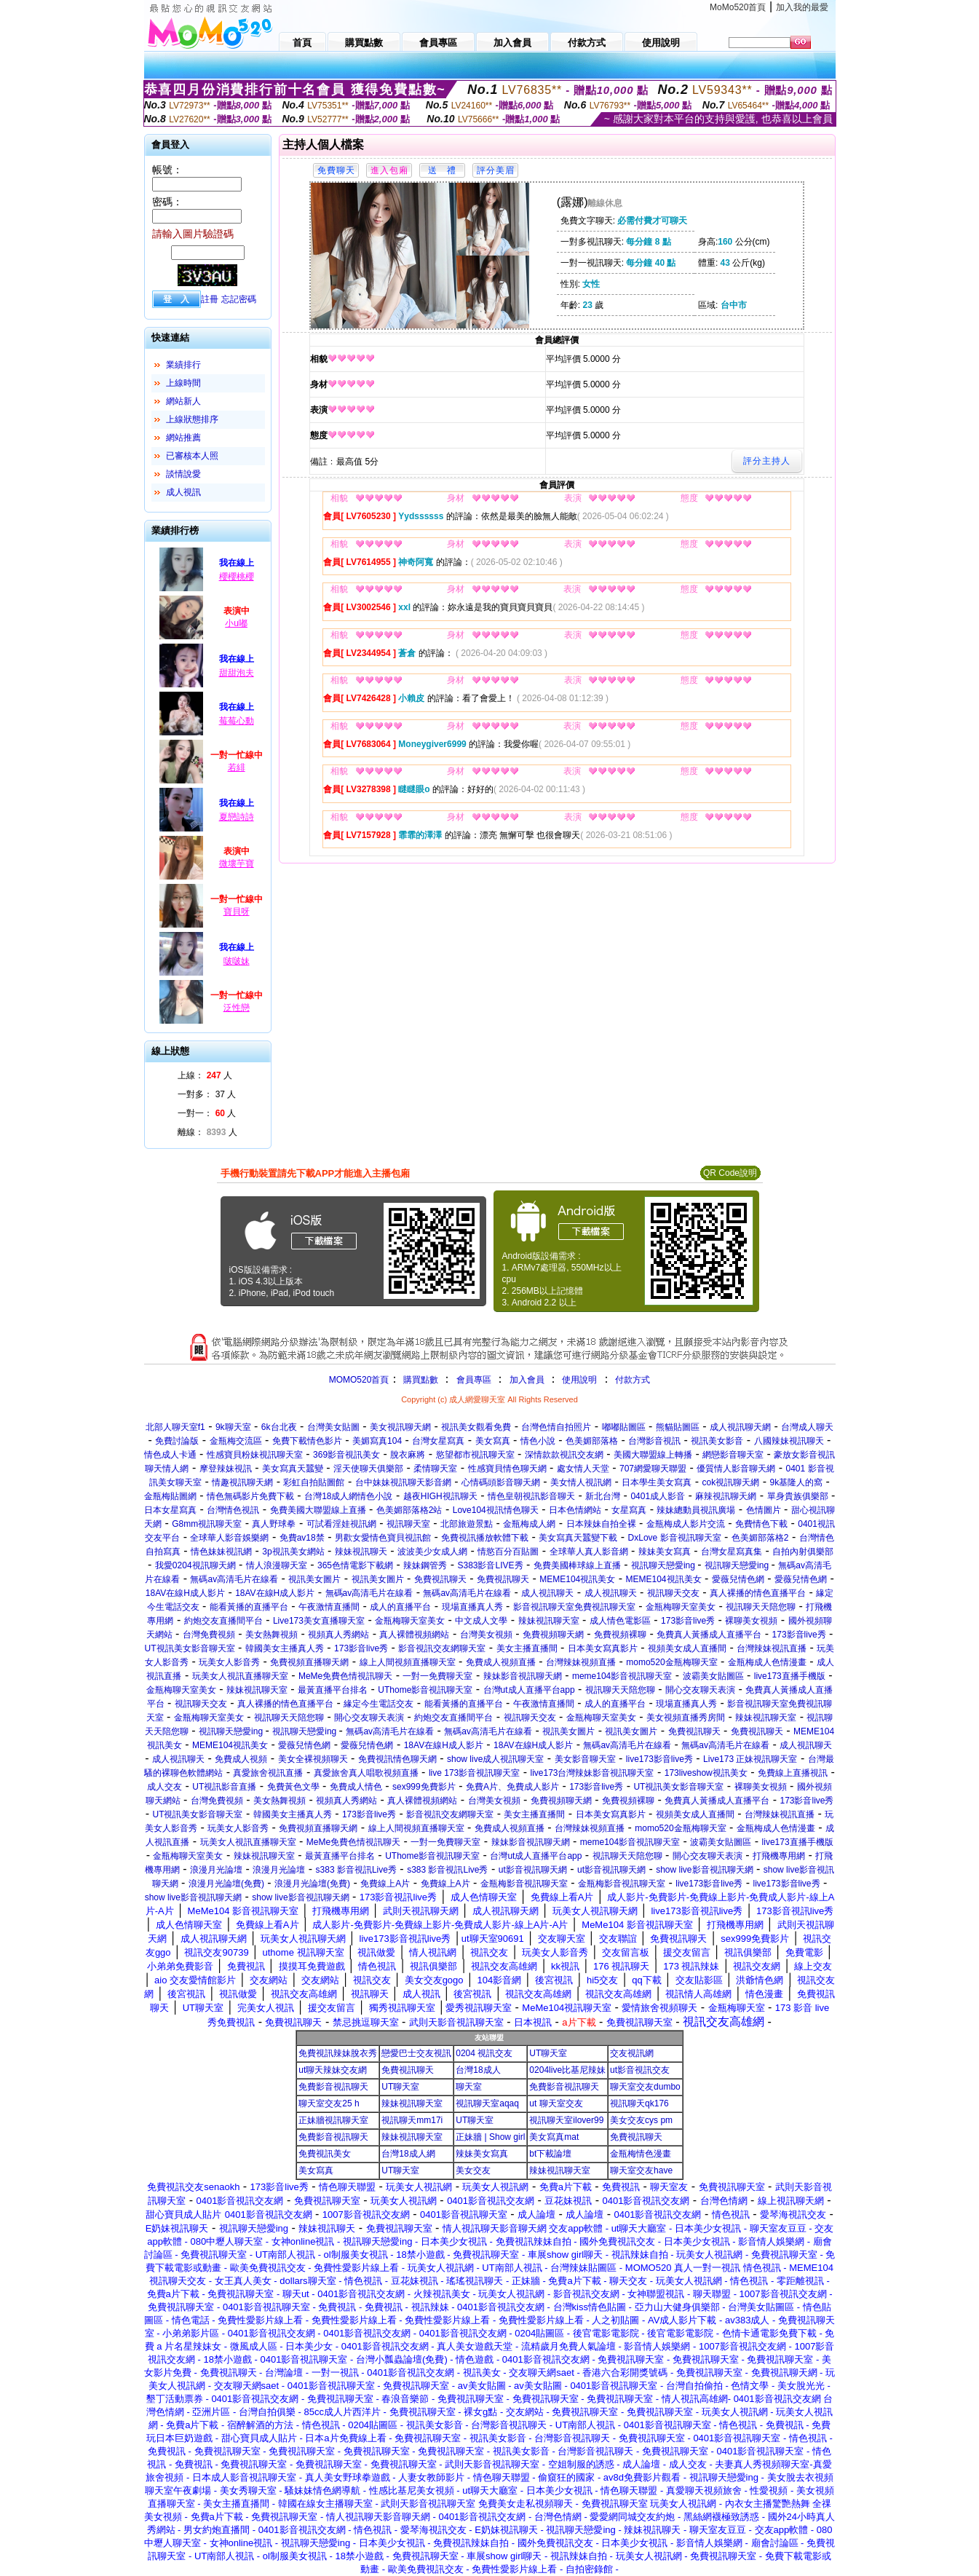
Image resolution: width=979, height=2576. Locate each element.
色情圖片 (763, 1510)
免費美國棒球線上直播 (577, 1565)
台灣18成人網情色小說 (348, 1496)
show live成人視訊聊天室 (495, 1759)
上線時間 (183, 383)
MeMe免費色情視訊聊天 (345, 1676)
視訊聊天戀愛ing (664, 1565)
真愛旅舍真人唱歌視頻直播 (366, 1773)
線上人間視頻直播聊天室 (408, 1662)
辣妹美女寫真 (664, 1551)
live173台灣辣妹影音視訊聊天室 (592, 1773)
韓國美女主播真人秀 (284, 1648)
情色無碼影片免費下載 (250, 1496)
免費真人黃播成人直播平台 (709, 1634)
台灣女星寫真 (438, 1441)
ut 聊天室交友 (555, 2103)
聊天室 (469, 2087)
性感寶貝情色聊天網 (507, 1468)
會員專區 (473, 1380)
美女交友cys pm (641, 2120)
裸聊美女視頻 (751, 1621)
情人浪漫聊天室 (276, 1565)
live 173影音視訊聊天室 (474, 1773)
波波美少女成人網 (432, 1551)
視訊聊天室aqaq (487, 2103)
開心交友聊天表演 (700, 1690)
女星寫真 (628, 1510)
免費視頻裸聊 (620, 1634)
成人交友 (164, 1787)
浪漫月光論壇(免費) (226, 1883)
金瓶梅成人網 (529, 1524)
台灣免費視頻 (209, 1634)
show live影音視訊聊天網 (704, 1870)
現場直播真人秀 (472, 1607)
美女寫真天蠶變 (292, 1468)
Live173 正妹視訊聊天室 (750, 1759)
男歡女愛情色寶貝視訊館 (383, 1538)
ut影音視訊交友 (640, 2070)
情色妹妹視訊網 (221, 1551)
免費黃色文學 (293, 1787)
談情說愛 (183, 474)
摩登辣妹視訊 (225, 1468)
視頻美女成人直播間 (687, 1648)
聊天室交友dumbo (645, 2087)
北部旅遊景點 (466, 1524)
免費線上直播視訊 (793, 1773)
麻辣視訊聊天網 (725, 1496)
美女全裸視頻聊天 (313, 1759)
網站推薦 (183, 437)
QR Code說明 (730, 1173)
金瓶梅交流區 (236, 1441)
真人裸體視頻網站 (414, 1634)
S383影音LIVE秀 (490, 1565)
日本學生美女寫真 (656, 1482)
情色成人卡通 (170, 1455)
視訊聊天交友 (673, 1593)
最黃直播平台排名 (333, 1690)
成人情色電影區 (620, 1621)
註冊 (209, 299)
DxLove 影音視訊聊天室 (674, 1538)
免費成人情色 (356, 1787)
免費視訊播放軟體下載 (484, 1538)
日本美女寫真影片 (603, 1648)
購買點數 (418, 1380)
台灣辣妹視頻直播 (581, 1662)
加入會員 (527, 1380)
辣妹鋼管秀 (425, 1565)
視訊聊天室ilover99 (566, 2120)
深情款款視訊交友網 (564, 1455)
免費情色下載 (761, 1524)
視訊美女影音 (717, 1441)
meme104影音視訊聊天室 (622, 1676)
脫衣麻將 (407, 1455)
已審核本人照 (192, 456)
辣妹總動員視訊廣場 (696, 1510)
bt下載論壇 (550, 2154)
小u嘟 (236, 623)
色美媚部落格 (592, 1441)
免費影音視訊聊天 (333, 2087)
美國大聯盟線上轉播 (653, 1455)
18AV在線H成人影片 (185, 1593)
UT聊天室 (548, 2053)
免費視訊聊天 (440, 1579)
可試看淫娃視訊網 (341, 1524)
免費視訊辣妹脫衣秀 (337, 2053)
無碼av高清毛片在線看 (234, 1579)
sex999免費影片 (424, 1787)
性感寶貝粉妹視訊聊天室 (255, 1455)
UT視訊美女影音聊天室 (190, 1648)
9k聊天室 (233, 1427)
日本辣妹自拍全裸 (601, 1524)
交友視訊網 (632, 2053)
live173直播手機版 (789, 1676)
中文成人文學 (481, 1621)
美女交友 (473, 2170)
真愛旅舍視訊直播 (268, 1773)
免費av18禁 (302, 1538)
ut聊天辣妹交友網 (332, 2070)
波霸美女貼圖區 (713, 1676)
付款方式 (632, 1380)
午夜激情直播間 (329, 1607)
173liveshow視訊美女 (706, 1773)
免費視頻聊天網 (553, 1634)
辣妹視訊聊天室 (548, 1621)
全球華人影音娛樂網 (229, 1538)
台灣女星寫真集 (731, 1551)
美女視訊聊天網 (400, 1427)
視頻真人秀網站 (338, 1634)
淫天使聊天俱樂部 (368, 1468)
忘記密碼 (238, 299)
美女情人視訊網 (580, 1482)
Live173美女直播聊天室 (319, 1621)
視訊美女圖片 (314, 1579)
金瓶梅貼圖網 (170, 1496)
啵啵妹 (236, 961)
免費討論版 (177, 1441)
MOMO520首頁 (359, 1380)
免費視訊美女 (324, 2154)
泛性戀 (236, 1008)
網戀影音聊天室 (733, 1455)
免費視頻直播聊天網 (309, 1662)
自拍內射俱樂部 (802, 1551)
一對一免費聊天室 (437, 1676)
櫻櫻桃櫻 (236, 577)
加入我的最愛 (802, 7)
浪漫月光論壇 (216, 1870)
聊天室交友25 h (328, 2103)
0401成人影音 (657, 1496)
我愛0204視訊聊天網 (195, 1565)
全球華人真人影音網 (589, 1551)
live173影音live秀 (659, 1759)
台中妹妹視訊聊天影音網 (403, 1482)
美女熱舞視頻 (271, 1634)
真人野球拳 (274, 1524)
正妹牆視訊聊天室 (333, 2120)
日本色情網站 (575, 1510)
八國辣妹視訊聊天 (789, 1441)
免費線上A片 (385, 1883)
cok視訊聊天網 (731, 1482)
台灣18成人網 (408, 2154)
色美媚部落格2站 (409, 1510)
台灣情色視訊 (233, 1510)
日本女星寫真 (170, 1510)
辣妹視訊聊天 (361, 1551)
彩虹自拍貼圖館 (313, 1482)
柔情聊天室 (435, 1468)
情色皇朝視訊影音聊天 (531, 1496)
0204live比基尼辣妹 (567, 2070)
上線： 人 (205, 1075)
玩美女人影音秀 (229, 1662)
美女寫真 (492, 1441)
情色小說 (537, 1441)
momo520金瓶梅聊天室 (671, 1662)
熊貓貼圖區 (677, 1427)
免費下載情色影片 (307, 1441)
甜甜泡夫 (236, 673)
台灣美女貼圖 (333, 1427)
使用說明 (579, 1380)
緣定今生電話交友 (378, 1704)
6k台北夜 (279, 1427)
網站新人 (183, 401)
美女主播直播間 (527, 1648)
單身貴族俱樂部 (797, 1496)
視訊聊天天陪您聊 (761, 1607)
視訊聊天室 (408, 1524)
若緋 (236, 767)
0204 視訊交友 (484, 2053)
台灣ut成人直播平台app (529, 1690)
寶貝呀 (236, 911)
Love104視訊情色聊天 (496, 1510)
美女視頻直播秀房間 (685, 1717)
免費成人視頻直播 (501, 1662)
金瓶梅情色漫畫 (640, 2154)
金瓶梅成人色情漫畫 (767, 1662)
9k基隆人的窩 (796, 1482)
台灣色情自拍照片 (556, 1427)
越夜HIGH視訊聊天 (440, 1496)
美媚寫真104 (377, 1441)
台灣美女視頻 (486, 1634)
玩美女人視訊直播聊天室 (240, 1676)
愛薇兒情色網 (738, 1579)
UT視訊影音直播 (224, 1787)
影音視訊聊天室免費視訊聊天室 (574, 1607)
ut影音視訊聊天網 (533, 1870)
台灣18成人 (478, 2070)
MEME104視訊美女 (577, 1579)
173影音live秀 (688, 1621)
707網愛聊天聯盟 (652, 1468)
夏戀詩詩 (236, 817)
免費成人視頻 (241, 1759)
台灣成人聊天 (807, 1427)
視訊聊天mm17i (412, 2120)
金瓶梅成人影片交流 (685, 1524)
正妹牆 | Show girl (490, 2137)
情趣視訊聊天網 (242, 1482)
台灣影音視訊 (654, 1441)
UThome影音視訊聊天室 (425, 1690)
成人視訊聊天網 (740, 1427)
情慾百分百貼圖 (508, 1551)
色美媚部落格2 (760, 1538)
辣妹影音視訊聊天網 (522, 1676)
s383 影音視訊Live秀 (356, 1870)
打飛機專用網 (779, 1856)
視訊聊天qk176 (639, 2103)
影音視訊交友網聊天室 (441, 1648)
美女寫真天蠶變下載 (578, 1538)
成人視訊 (183, 492)
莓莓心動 (236, 721)
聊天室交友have (641, 2170)
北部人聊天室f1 (175, 1427)
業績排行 (183, 365)
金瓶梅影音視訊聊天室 (524, 1883)
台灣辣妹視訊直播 (771, 1648)
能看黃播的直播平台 (249, 1607)
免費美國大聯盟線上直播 (318, 1510)
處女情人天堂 (583, 1468)
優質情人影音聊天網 (736, 1468)
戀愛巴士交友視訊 (416, 2053)
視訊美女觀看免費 (476, 1427)
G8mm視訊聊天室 (207, 1524)
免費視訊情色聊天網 (397, 1759)
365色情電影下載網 (355, 1565)
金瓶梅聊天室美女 (681, 1607)
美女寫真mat (554, 2137)
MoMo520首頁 (738, 7)
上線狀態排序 (192, 419)
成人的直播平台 (400, 1607)
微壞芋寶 (236, 863)
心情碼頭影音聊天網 (500, 1482)
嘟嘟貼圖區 (624, 1427)
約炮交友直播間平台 (223, 1621)
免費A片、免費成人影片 (512, 1787)
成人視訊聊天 (547, 1593)
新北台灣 (602, 1496)
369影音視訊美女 (346, 1455)
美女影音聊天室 (585, 1759)
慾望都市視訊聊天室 (475, 1455)
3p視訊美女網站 (293, 1551)
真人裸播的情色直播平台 (758, 1593)
